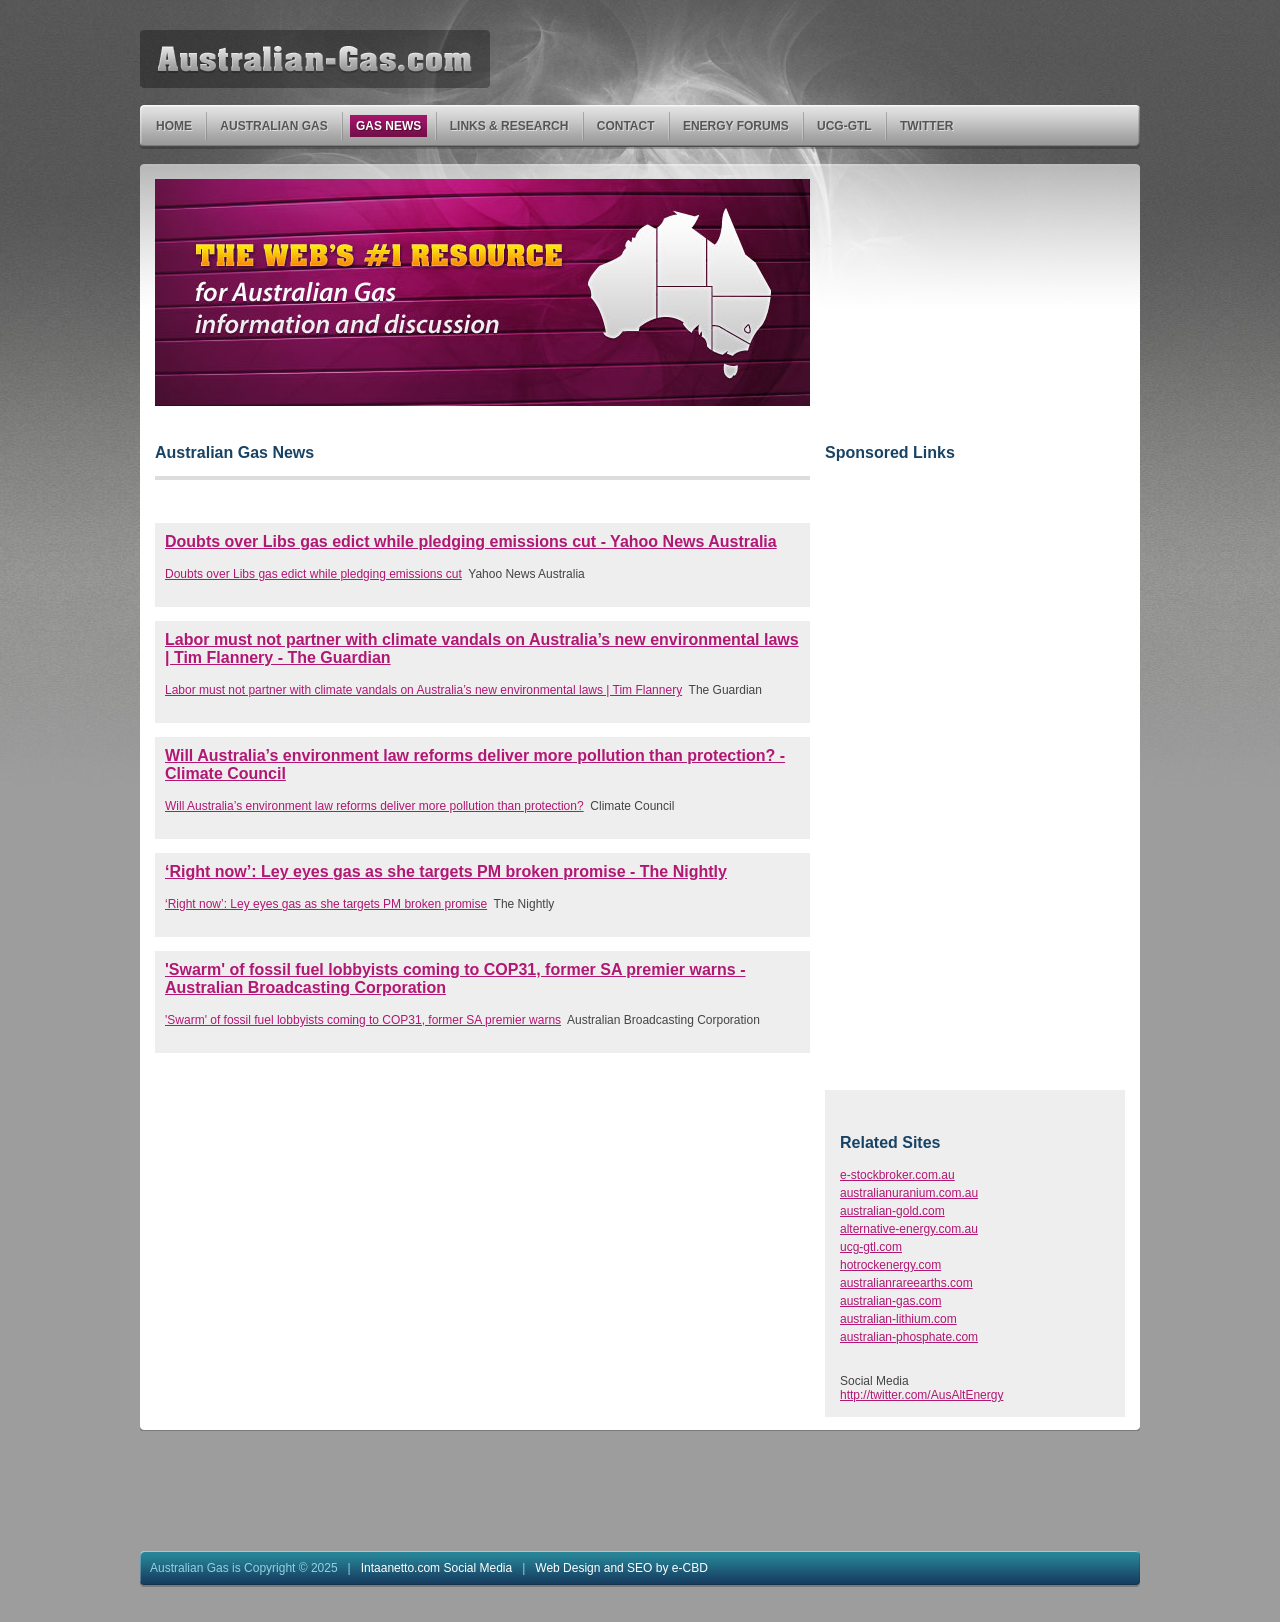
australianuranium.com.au (909, 1193)
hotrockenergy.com (890, 1265)
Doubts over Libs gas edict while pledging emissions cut (313, 574)
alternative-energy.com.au (909, 1229)
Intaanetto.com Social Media (436, 1568)
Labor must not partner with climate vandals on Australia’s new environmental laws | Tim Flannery (423, 690)
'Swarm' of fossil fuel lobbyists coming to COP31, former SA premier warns (363, 1020)
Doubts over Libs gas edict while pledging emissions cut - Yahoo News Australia (471, 541)
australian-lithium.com (898, 1319)
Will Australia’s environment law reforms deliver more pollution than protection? (374, 806)
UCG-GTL (845, 126)
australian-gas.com (890, 1301)
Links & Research (510, 126)
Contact (626, 126)
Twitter (927, 126)
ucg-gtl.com (871, 1247)
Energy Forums (736, 126)
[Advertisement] (974, 304)
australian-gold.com (892, 1211)
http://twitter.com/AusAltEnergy (921, 1395)
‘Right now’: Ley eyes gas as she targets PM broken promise (326, 904)
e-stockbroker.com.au (897, 1175)
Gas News (389, 126)
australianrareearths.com (906, 1283)
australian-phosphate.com (909, 1337)
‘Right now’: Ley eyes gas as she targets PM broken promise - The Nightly (446, 871)
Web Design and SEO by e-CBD (621, 1568)
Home (174, 126)
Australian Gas (274, 126)
